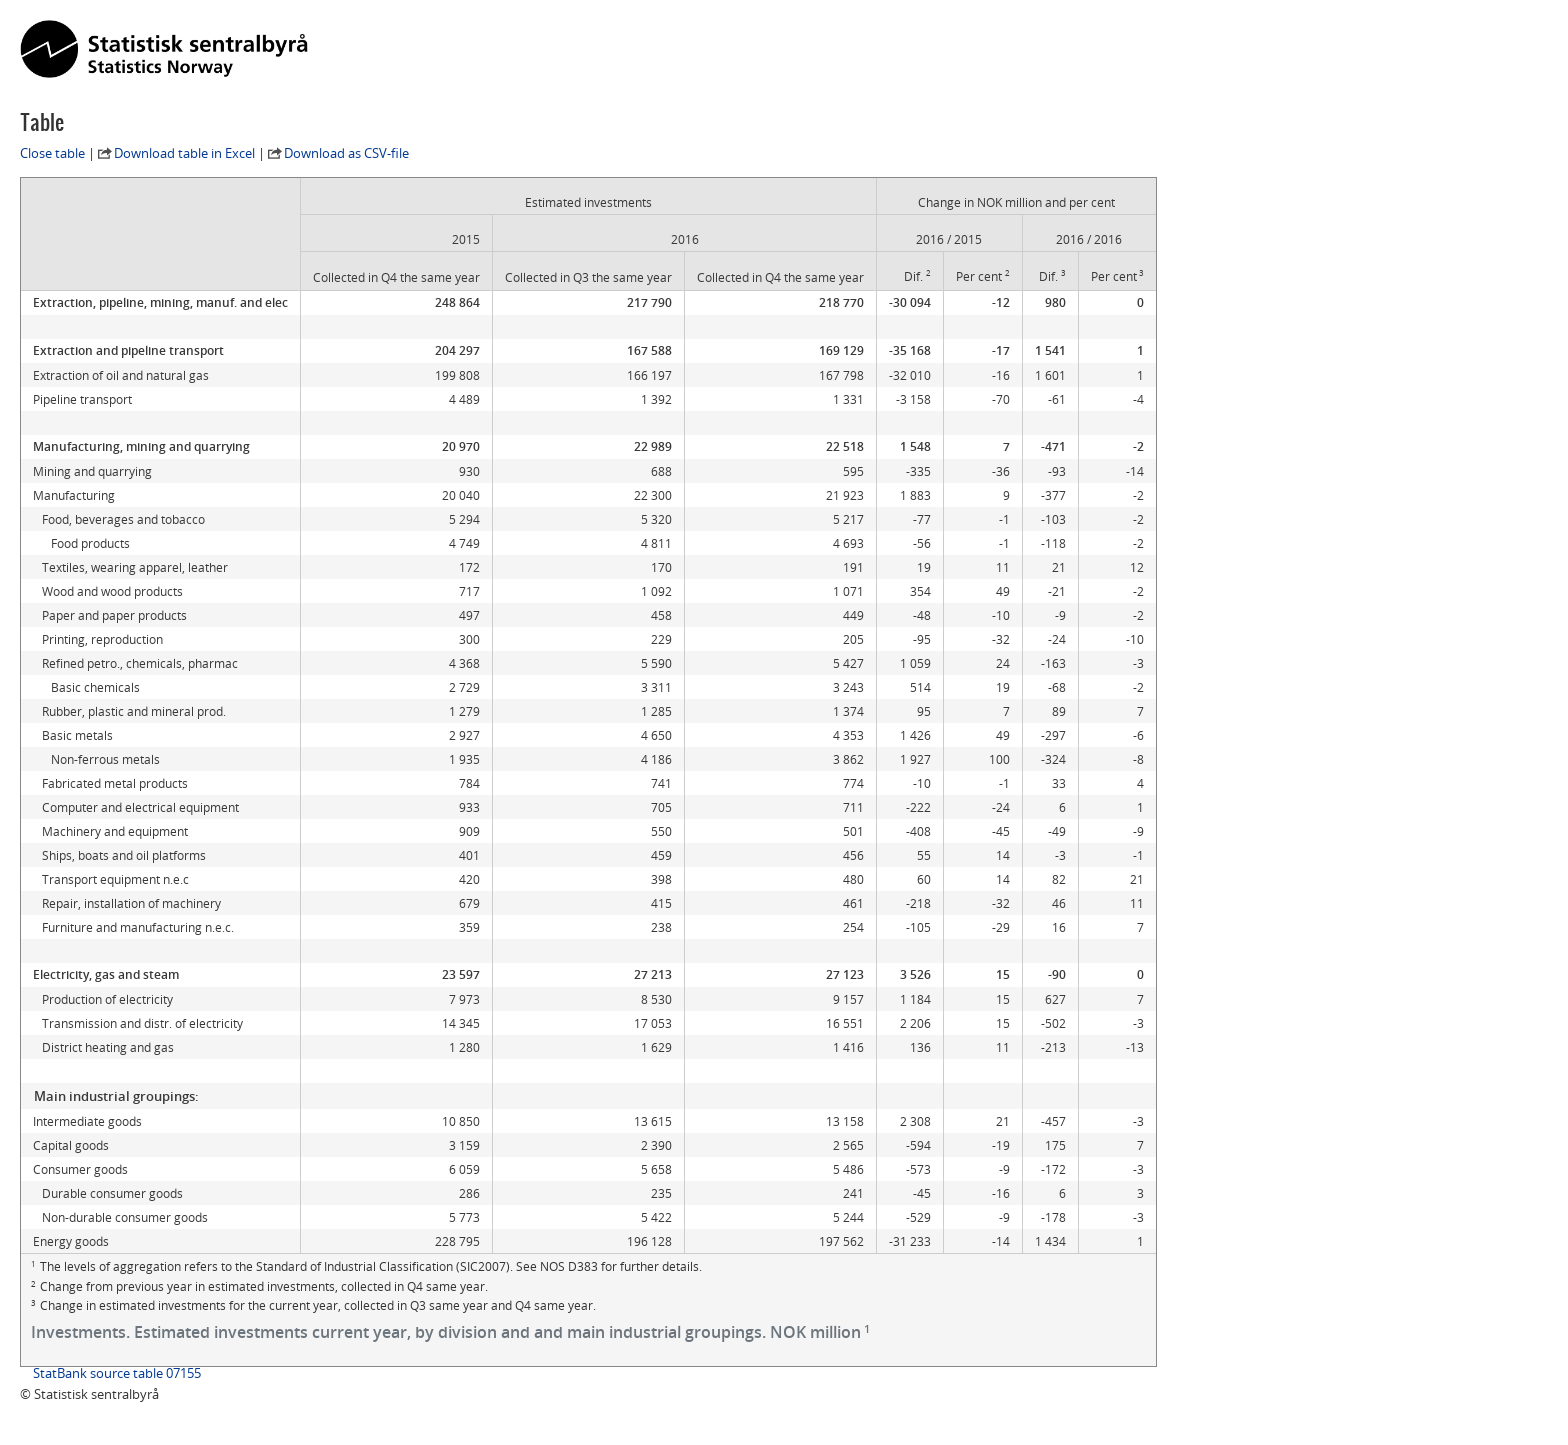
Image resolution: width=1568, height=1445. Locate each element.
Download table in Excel (184, 153)
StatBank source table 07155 (117, 1373)
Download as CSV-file (346, 153)
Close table (52, 153)
